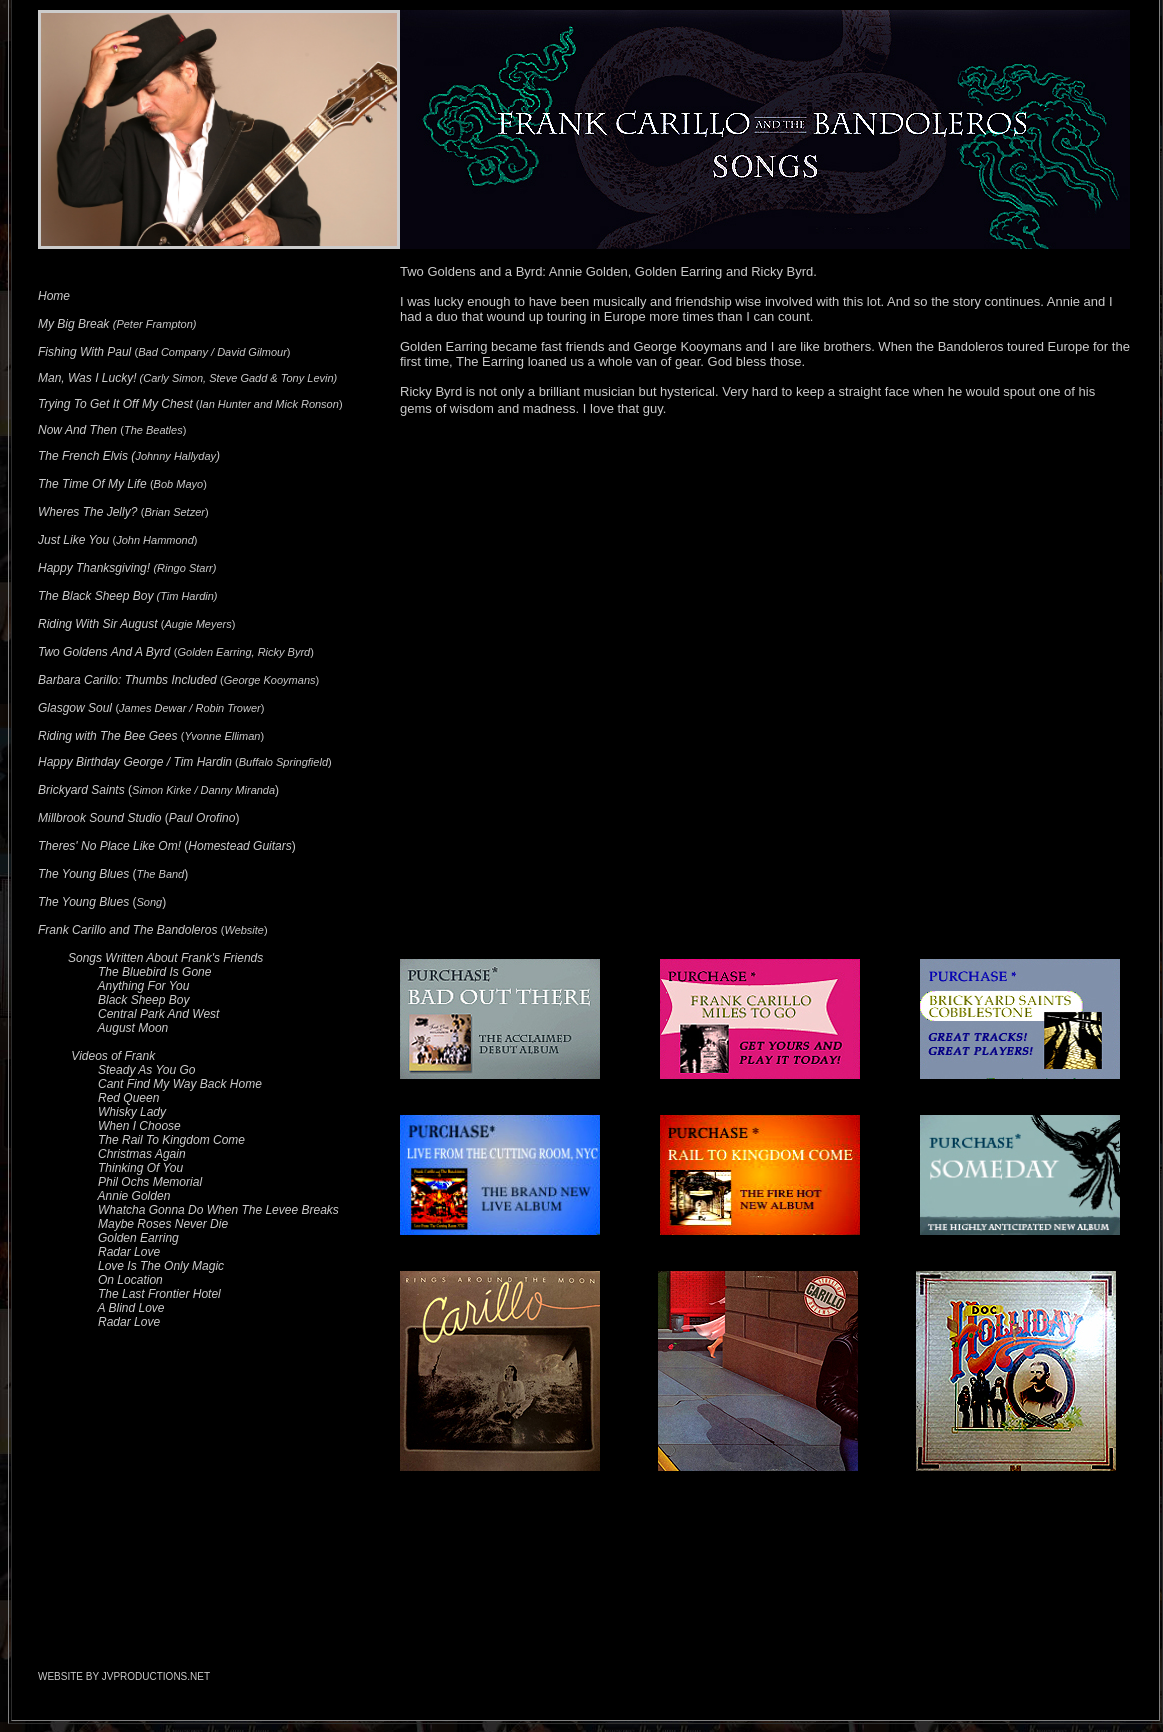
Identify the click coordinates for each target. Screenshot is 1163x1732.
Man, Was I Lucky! (87, 378)
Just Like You (73, 540)
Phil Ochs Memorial (150, 1182)
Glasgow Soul (75, 708)
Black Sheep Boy (143, 1000)
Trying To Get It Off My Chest (115, 404)
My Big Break (73, 324)
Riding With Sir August (98, 624)
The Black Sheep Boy (95, 596)
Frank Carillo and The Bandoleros (127, 930)
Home (54, 296)
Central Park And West (158, 1014)
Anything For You (144, 986)
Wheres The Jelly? (87, 512)
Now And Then (77, 430)
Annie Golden (134, 1196)
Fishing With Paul (84, 352)
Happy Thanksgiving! (94, 568)
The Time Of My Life (92, 484)
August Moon (133, 1028)
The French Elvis (83, 456)
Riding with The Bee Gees (107, 736)
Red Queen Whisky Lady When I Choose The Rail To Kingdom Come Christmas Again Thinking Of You (141, 1133)
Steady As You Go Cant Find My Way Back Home (150, 1077)
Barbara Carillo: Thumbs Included (127, 680)
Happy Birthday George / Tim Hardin (135, 762)
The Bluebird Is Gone (154, 972)
